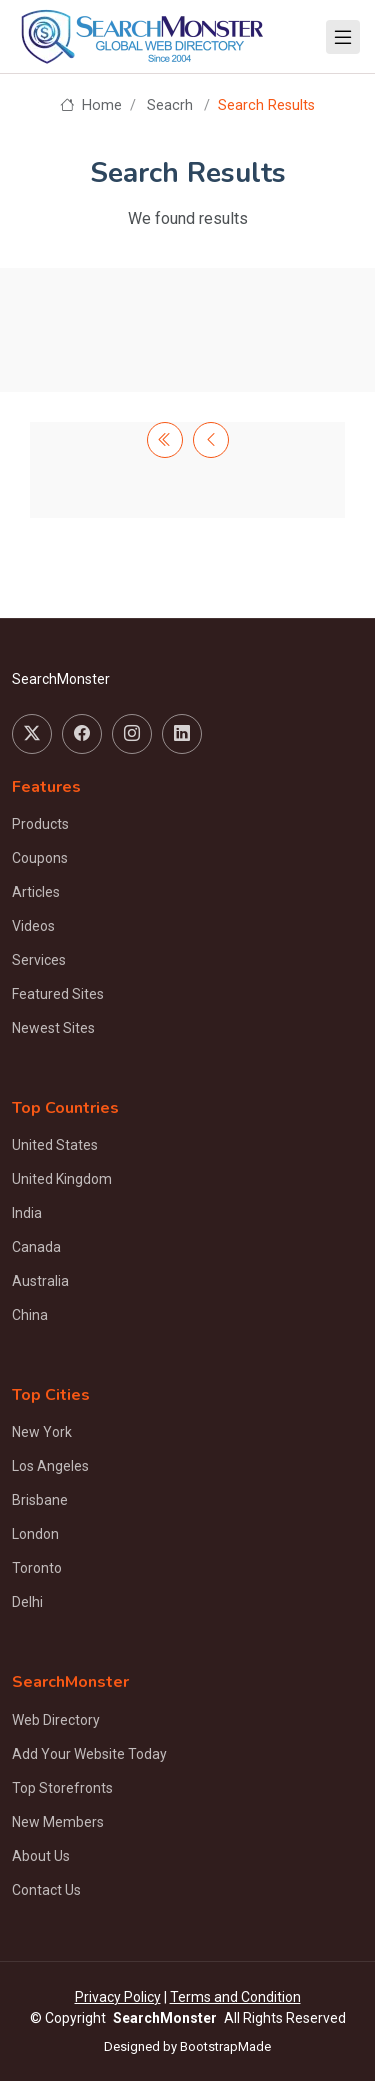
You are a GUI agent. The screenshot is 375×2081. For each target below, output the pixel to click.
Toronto (37, 1568)
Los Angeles (50, 1466)
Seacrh (170, 105)
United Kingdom (62, 1179)
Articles (36, 892)
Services (39, 960)
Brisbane (40, 1500)
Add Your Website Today (89, 1754)
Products (40, 824)
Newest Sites (53, 1028)
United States (55, 1145)
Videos (33, 926)
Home (90, 105)
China (30, 1315)
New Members (58, 1822)
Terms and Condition (235, 1997)
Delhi (27, 1602)
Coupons (40, 858)
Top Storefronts (62, 1788)
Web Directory (56, 1720)
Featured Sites (58, 994)
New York (42, 1432)
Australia (40, 1281)
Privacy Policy (118, 1997)
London (35, 1534)
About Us (41, 1856)
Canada (36, 1247)
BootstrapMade (225, 2046)
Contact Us (46, 1890)
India (27, 1213)
